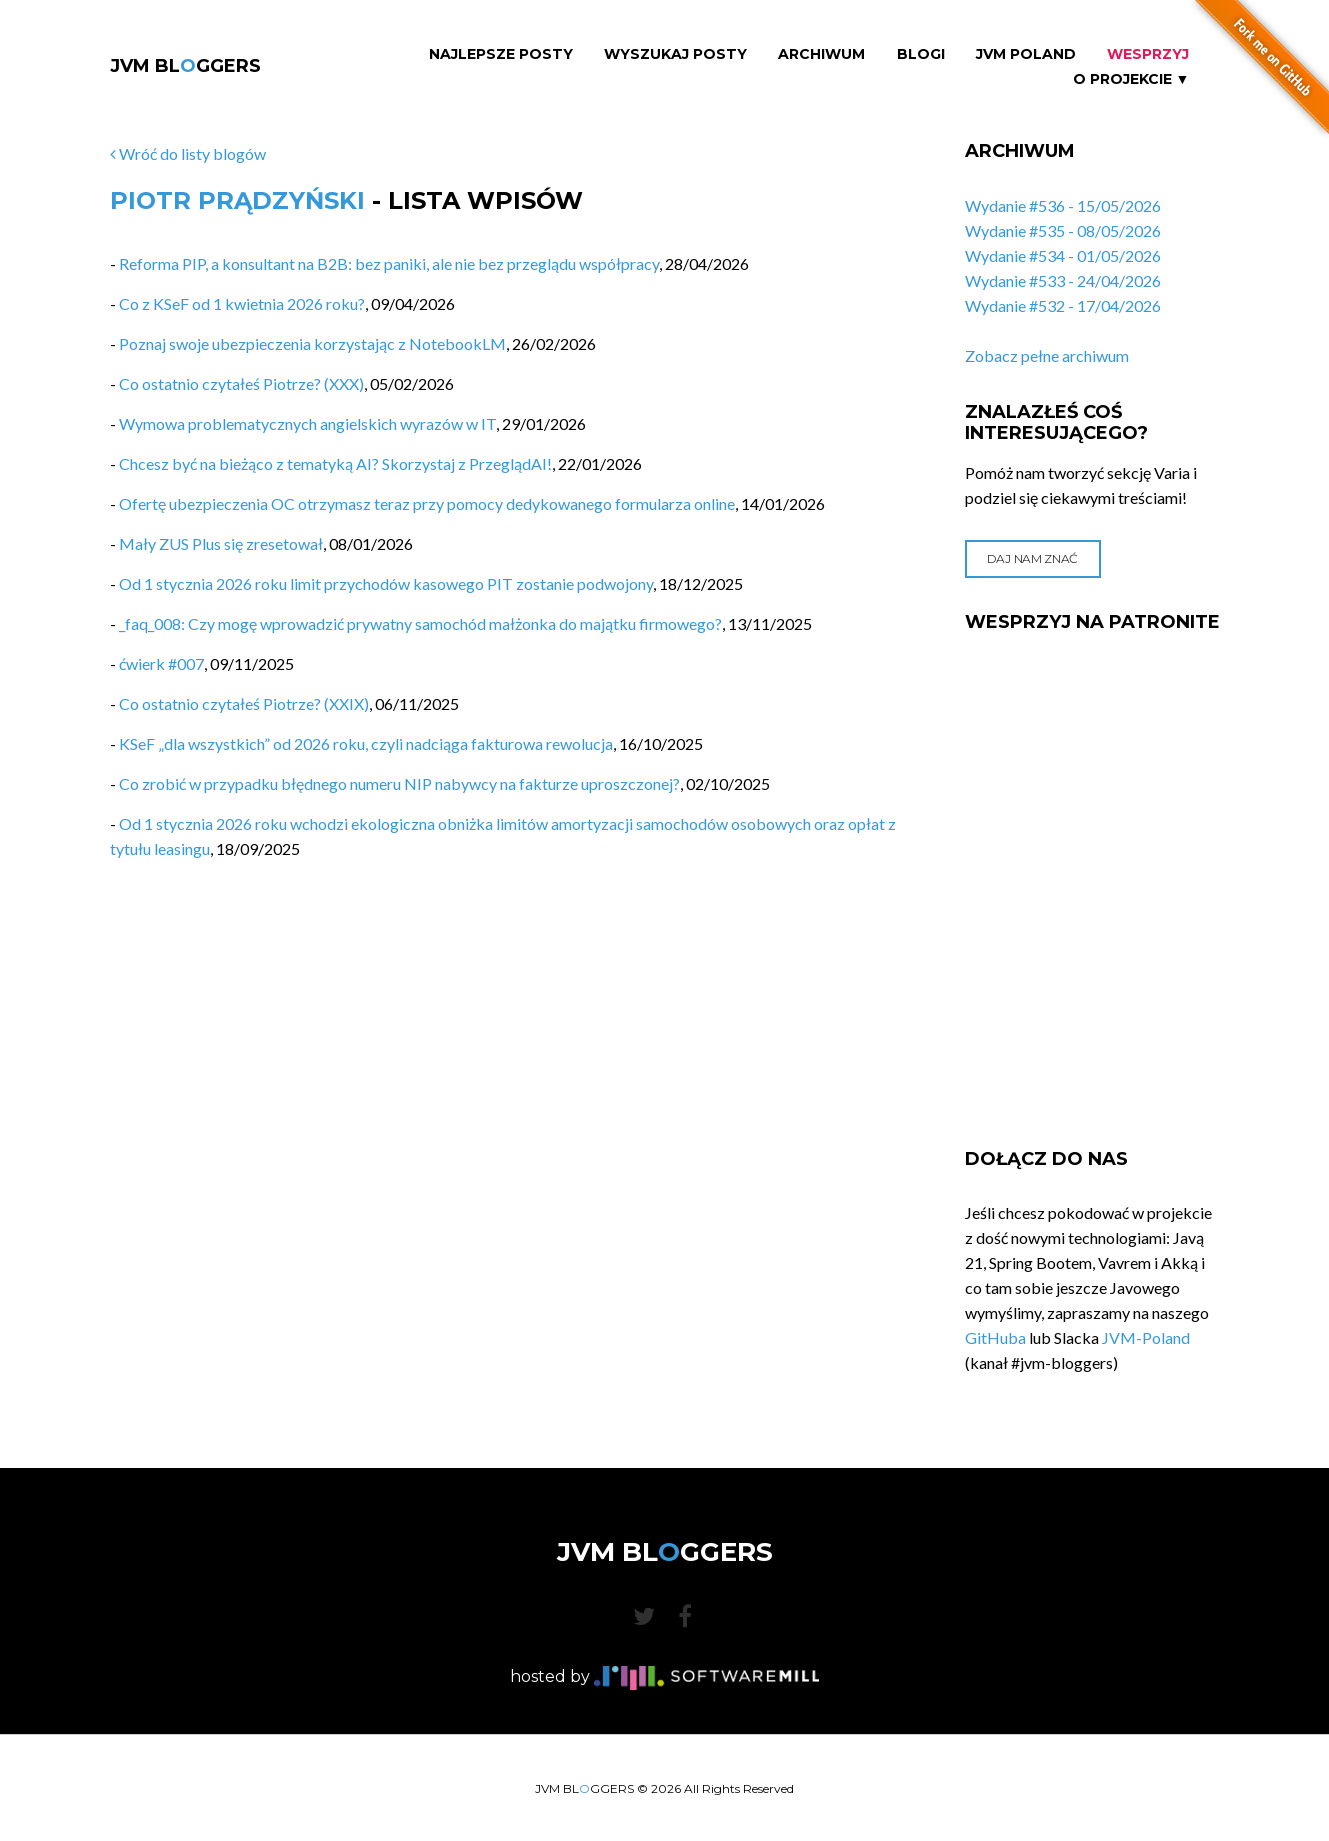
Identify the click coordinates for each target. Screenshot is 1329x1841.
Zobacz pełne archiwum (1047, 355)
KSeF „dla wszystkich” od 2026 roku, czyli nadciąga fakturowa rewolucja (366, 743)
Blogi (921, 54)
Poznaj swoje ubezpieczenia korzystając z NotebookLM (312, 343)
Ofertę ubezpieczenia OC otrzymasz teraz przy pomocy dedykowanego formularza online (427, 503)
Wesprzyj (1148, 54)
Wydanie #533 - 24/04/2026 (1063, 280)
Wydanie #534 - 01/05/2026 (1063, 255)
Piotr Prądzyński (237, 200)
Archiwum (821, 54)
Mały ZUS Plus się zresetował (221, 543)
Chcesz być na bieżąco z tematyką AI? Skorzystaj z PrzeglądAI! (335, 463)
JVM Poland (1026, 54)
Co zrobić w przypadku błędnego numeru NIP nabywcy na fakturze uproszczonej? (399, 783)
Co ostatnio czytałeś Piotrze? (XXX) (241, 383)
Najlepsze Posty (501, 54)
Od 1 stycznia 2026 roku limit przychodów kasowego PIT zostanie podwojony (386, 583)
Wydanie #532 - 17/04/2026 (1063, 305)
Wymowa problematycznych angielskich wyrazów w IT (307, 423)
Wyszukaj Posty (675, 54)
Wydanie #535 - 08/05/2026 (1063, 230)
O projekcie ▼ (1131, 79)
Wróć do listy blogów (188, 153)
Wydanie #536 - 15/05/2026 (1063, 205)
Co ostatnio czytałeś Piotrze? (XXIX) (244, 703)
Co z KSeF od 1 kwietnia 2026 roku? (242, 303)
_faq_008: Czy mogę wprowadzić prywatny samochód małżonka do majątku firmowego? (420, 623)
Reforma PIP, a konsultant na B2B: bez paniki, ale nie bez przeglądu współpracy (389, 263)
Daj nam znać (1032, 558)
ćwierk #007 (161, 663)
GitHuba (995, 1337)
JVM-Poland (1146, 1337)
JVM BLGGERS (185, 66)
